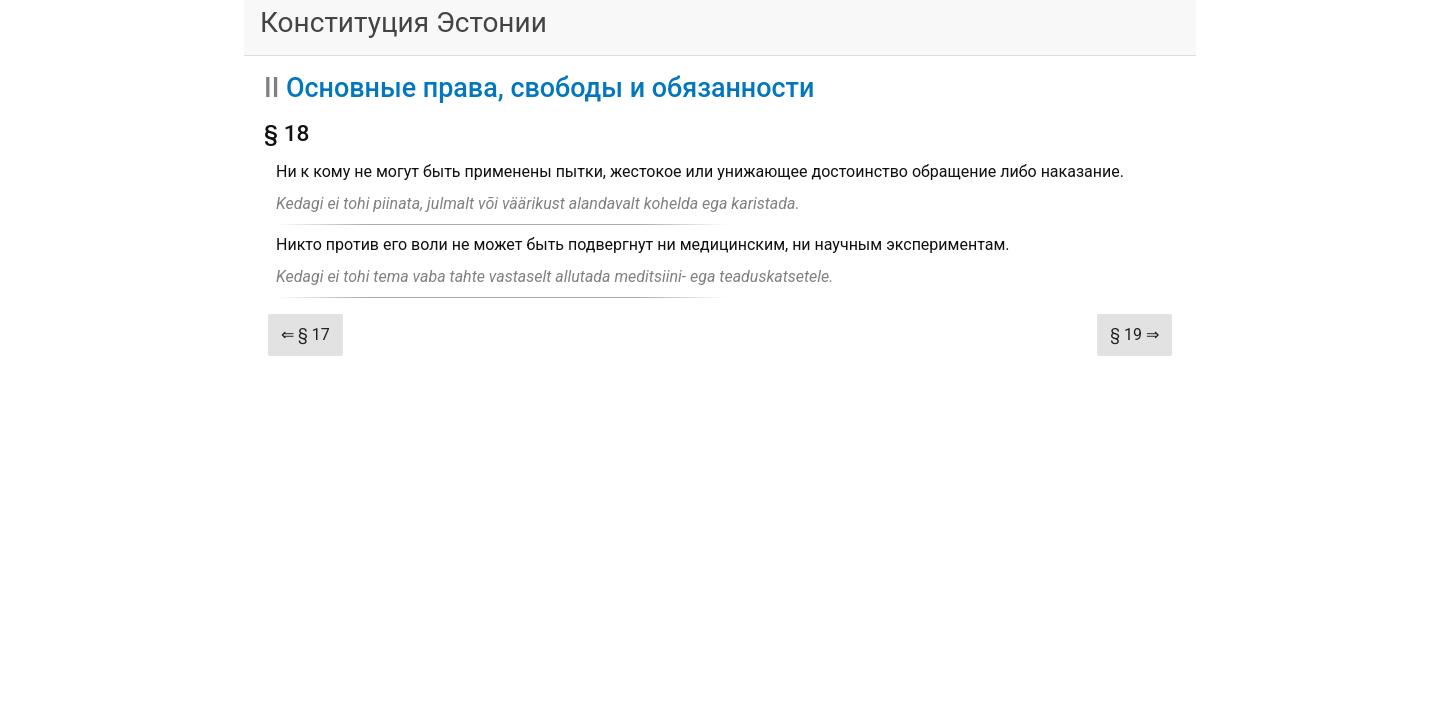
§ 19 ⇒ (1134, 334)
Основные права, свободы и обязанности (550, 88)
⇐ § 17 (305, 334)
